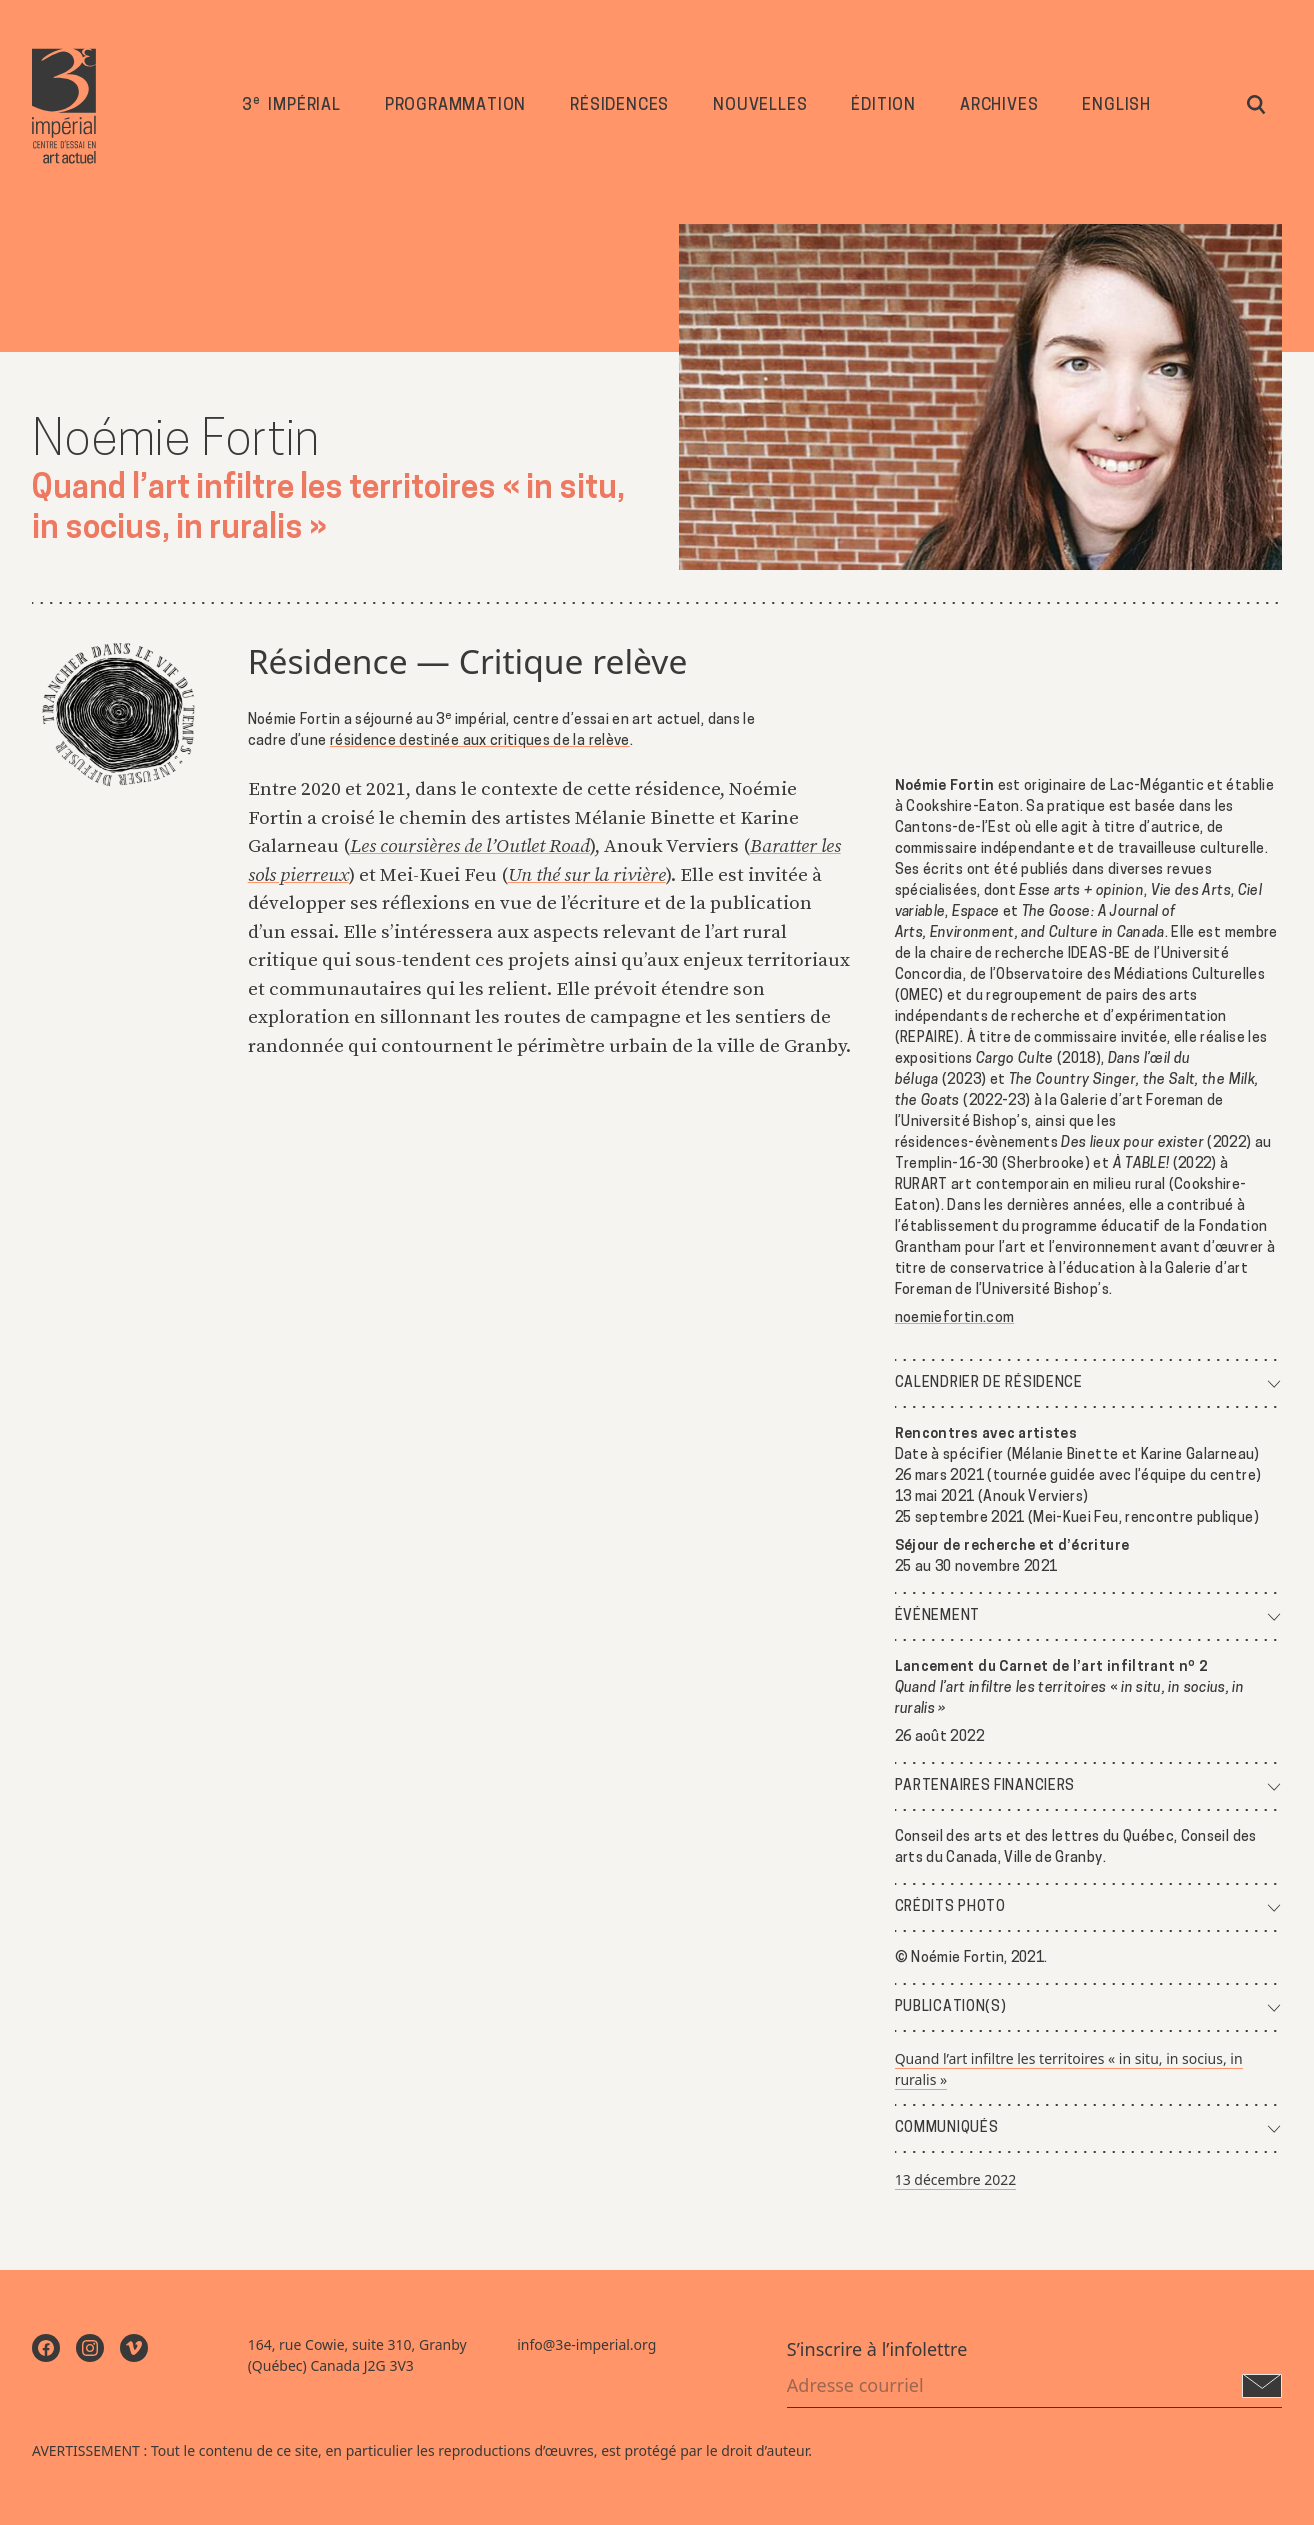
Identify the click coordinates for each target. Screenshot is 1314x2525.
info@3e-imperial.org (586, 2344)
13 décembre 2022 (956, 2179)
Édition (883, 107)
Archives (999, 107)
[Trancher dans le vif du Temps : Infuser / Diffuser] (118, 716)
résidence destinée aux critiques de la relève (480, 741)
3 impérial (291, 105)
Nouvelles (760, 107)
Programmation (455, 107)
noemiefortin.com (955, 1318)
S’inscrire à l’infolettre (877, 2349)
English (1116, 107)
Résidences (619, 107)
